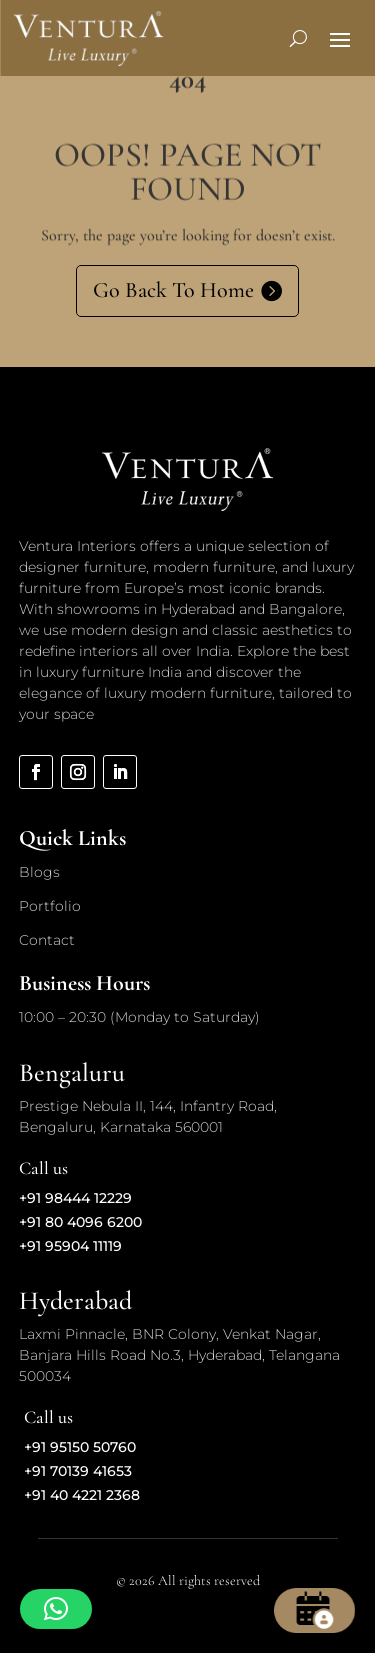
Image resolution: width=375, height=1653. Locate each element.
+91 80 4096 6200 (80, 1222)
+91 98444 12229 (75, 1198)
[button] (56, 1609)
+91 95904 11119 (70, 1246)
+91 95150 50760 (80, 1447)
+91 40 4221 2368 (82, 1495)
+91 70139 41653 (78, 1471)
